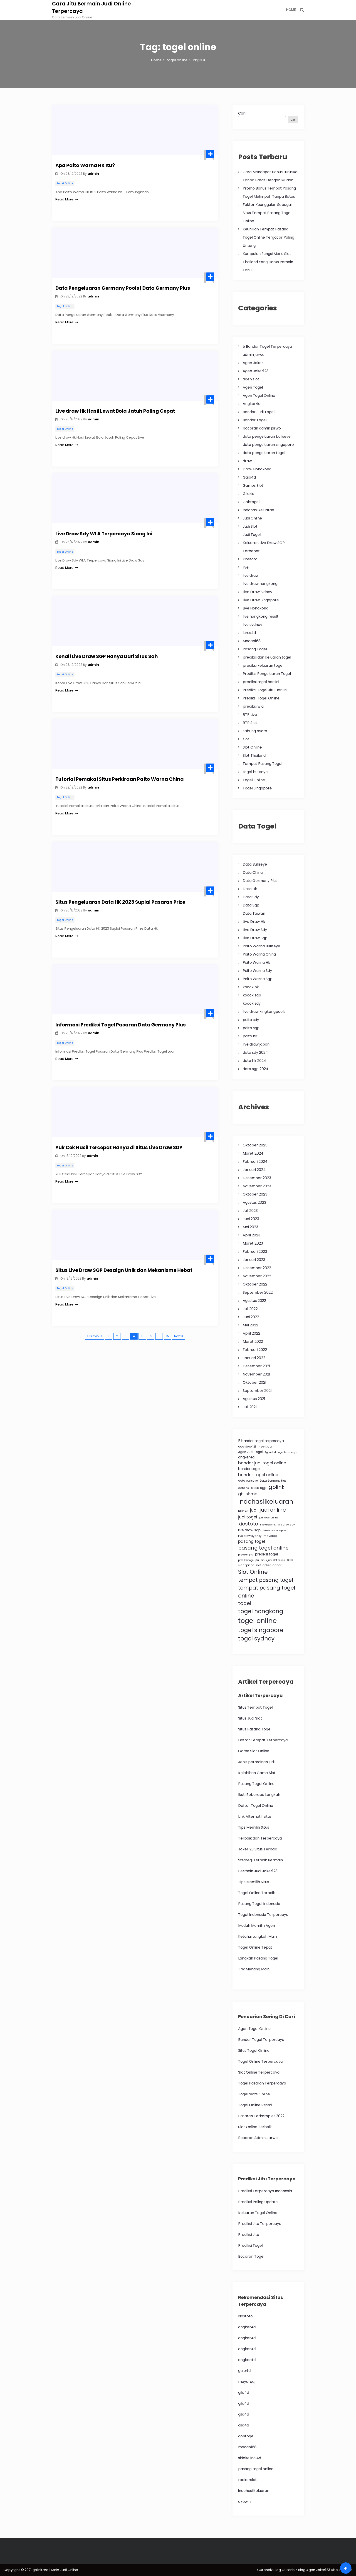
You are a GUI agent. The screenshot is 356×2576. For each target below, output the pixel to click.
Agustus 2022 (254, 1300)
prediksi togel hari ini (261, 681)
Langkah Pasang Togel (258, 1958)
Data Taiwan (254, 913)
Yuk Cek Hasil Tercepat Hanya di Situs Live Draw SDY (119, 1147)
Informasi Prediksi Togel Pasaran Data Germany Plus (120, 1024)
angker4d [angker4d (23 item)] (246, 1457)
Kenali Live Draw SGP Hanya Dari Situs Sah (106, 656)
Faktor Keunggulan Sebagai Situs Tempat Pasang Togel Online (267, 213)
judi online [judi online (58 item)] (273, 1509)
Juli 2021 (250, 1407)
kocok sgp (252, 995)
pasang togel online (255, 2468)
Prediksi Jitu (248, 2234)
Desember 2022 (257, 1268)
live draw (251, 575)
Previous (95, 1336)
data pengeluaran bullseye (267, 436)
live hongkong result (261, 616)
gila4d (243, 2392)
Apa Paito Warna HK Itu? (85, 165)
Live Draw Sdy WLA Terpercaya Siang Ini (103, 533)
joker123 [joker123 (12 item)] (243, 1511)
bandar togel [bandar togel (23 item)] (249, 1468)
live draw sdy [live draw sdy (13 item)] (286, 1524)
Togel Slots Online (254, 2094)
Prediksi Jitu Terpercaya (259, 2223)
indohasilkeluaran (253, 2490)
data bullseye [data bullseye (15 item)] (248, 1481)
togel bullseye (255, 771)
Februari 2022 (255, 1349)
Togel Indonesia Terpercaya (263, 1914)
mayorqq (246, 2381)
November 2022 (257, 1276)
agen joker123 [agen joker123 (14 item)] (247, 1446)
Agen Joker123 (255, 371)
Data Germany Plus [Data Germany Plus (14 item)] (273, 1481)
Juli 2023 (250, 1210)
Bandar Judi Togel (258, 411)
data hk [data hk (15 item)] (243, 1488)
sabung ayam (255, 731)
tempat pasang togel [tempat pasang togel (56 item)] (265, 1580)
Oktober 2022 (255, 1284)
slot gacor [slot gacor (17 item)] (246, 1565)
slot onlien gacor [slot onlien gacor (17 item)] (269, 1565)
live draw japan (256, 1044)
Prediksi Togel (250, 2245)
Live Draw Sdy (255, 929)
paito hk (250, 1036)
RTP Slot (250, 722)
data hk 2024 (254, 1060)
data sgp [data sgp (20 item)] (259, 1487)
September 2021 (257, 1390)
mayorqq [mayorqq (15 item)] (270, 1536)
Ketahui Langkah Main (257, 1936)
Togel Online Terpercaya (260, 2061)
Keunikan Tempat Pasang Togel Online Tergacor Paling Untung (268, 237)
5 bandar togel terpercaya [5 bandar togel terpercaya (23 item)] (261, 1440)
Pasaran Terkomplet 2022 (261, 2116)
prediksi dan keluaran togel (267, 657)
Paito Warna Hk (256, 962)
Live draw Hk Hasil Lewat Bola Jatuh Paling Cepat (115, 411)
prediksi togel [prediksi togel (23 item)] (266, 1554)
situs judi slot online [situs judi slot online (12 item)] (273, 1560)
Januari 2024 (254, 1169)
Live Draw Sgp (255, 938)
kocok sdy (252, 1003)
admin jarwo (254, 354)
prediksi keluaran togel (263, 665)
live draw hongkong (260, 583)
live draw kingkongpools (264, 1011)
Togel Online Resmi (255, 2105)
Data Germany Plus (260, 880)
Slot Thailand (254, 755)
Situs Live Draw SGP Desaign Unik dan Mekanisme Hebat (123, 1270)
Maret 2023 (253, 1243)
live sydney (252, 624)
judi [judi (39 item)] (253, 1510)
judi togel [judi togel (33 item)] (247, 1517)
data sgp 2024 (255, 1068)
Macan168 (252, 641)
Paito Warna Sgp (257, 978)
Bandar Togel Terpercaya (261, 2039)
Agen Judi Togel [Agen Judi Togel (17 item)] (250, 1452)
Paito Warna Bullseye (261, 946)
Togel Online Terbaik (256, 1892)
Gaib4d (249, 477)
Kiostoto (250, 559)
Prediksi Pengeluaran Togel (267, 673)
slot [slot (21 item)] (290, 1560)
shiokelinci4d (249, 2458)
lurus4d (249, 632)
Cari (241, 113)
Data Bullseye (255, 864)
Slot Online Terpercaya (258, 2072)
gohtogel (246, 2436)
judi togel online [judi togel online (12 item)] (268, 1517)
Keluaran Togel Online (257, 2212)
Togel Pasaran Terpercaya (262, 2083)
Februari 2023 (255, 1251)
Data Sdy (251, 897)
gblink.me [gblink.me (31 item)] (247, 1494)
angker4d (247, 2327)
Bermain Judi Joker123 (257, 1871)
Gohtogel (251, 501)
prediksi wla (253, 706)
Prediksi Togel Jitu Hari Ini (265, 690)
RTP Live (250, 714)
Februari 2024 (255, 1161)
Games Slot (253, 485)
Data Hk (250, 888)
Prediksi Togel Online (261, 698)
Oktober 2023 (255, 1194)
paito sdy (251, 1019)
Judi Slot (250, 526)
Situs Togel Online (253, 2050)
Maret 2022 (253, 1341)
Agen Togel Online (259, 395)
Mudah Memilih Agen (256, 1925)
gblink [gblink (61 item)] (276, 1487)
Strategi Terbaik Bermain (260, 1860)
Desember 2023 (257, 1178)
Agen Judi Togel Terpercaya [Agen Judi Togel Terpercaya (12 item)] (281, 1452)
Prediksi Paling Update (258, 2201)
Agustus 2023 (254, 1202)
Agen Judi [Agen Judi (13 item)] (265, 1446)
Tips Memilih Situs (253, 1827)
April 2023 (251, 1235)
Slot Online (252, 747)
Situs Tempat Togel (255, 1707)
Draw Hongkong (257, 469)
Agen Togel (253, 387)
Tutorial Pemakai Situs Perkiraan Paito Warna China (119, 779)
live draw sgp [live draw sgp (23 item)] (249, 1530)
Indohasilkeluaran (258, 510)
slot (246, 739)
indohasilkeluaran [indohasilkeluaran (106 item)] (265, 1501)
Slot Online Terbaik (255, 2126)
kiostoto (245, 2316)
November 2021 (256, 1374)
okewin (244, 2501)
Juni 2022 (251, 1317)
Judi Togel (252, 534)
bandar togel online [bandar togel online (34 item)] (258, 1475)
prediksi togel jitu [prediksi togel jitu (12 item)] (248, 1560)
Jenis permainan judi (256, 1762)
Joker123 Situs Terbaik (257, 1849)
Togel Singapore (257, 788)
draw (247, 461)
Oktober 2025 (255, 1145)
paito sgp (251, 1028)
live (246, 567)
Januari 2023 (254, 1259)
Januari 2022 (254, 1357)
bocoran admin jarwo (262, 428)
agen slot (251, 379)
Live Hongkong (255, 608)
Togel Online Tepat (255, 1947)
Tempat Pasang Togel (262, 763)
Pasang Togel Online (256, 1783)
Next (177, 1336)
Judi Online (252, 518)
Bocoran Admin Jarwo (258, 2137)
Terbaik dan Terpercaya (260, 1838)
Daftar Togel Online (255, 1805)
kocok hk (251, 987)
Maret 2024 (253, 1153)
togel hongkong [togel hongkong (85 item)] (260, 1611)
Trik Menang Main (253, 1969)
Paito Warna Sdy (257, 970)
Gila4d (248, 493)
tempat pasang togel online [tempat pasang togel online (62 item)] (266, 1591)
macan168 (247, 2447)
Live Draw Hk (254, 921)
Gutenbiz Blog (269, 2569)
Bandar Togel (255, 420)
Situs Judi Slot (250, 1718)
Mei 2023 (250, 1227)
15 (167, 1336)
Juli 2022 (250, 1308)
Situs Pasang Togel (254, 1729)
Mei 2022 (250, 1325)
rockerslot (247, 2479)
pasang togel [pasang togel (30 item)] (251, 1541)
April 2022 (251, 1333)
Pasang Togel (255, 649)
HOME (291, 9)
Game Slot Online (253, 1751)
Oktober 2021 (254, 1382)
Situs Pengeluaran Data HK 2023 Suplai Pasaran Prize (120, 902)
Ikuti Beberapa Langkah (259, 1794)
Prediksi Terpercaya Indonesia (265, 2191)
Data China (253, 872)
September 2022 (258, 1292)
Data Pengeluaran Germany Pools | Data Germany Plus (122, 288)
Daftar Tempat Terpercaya (263, 1740)
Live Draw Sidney (257, 591)
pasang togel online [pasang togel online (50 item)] (263, 1548)
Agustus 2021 (254, 1398)
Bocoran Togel (251, 2256)
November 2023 (257, 1186)
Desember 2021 (256, 1366)
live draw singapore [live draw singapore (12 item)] (274, 1530)
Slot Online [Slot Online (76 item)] (253, 1572)
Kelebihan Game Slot (257, 1772)
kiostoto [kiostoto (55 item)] (248, 1523)
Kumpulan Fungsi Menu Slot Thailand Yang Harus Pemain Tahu (268, 262)
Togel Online (65, 183)
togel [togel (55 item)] (244, 1603)
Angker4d (251, 403)
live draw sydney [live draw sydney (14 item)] (250, 1536)
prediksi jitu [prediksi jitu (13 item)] (245, 1554)
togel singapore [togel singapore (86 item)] (260, 1630)
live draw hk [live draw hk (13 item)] (268, 1524)
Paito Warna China (259, 954)
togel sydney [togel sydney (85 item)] (256, 1638)
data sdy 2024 (255, 1052)
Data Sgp (251, 905)
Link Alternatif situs (255, 1816)
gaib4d (244, 2370)
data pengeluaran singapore (268, 444)
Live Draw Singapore (261, 600)
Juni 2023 (251, 1218)
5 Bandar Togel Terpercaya (267, 346)
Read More (66, 199)
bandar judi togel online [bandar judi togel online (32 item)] (262, 1463)
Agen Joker (253, 362)
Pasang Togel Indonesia (259, 1903)
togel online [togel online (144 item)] (257, 1620)
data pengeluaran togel (264, 452)
